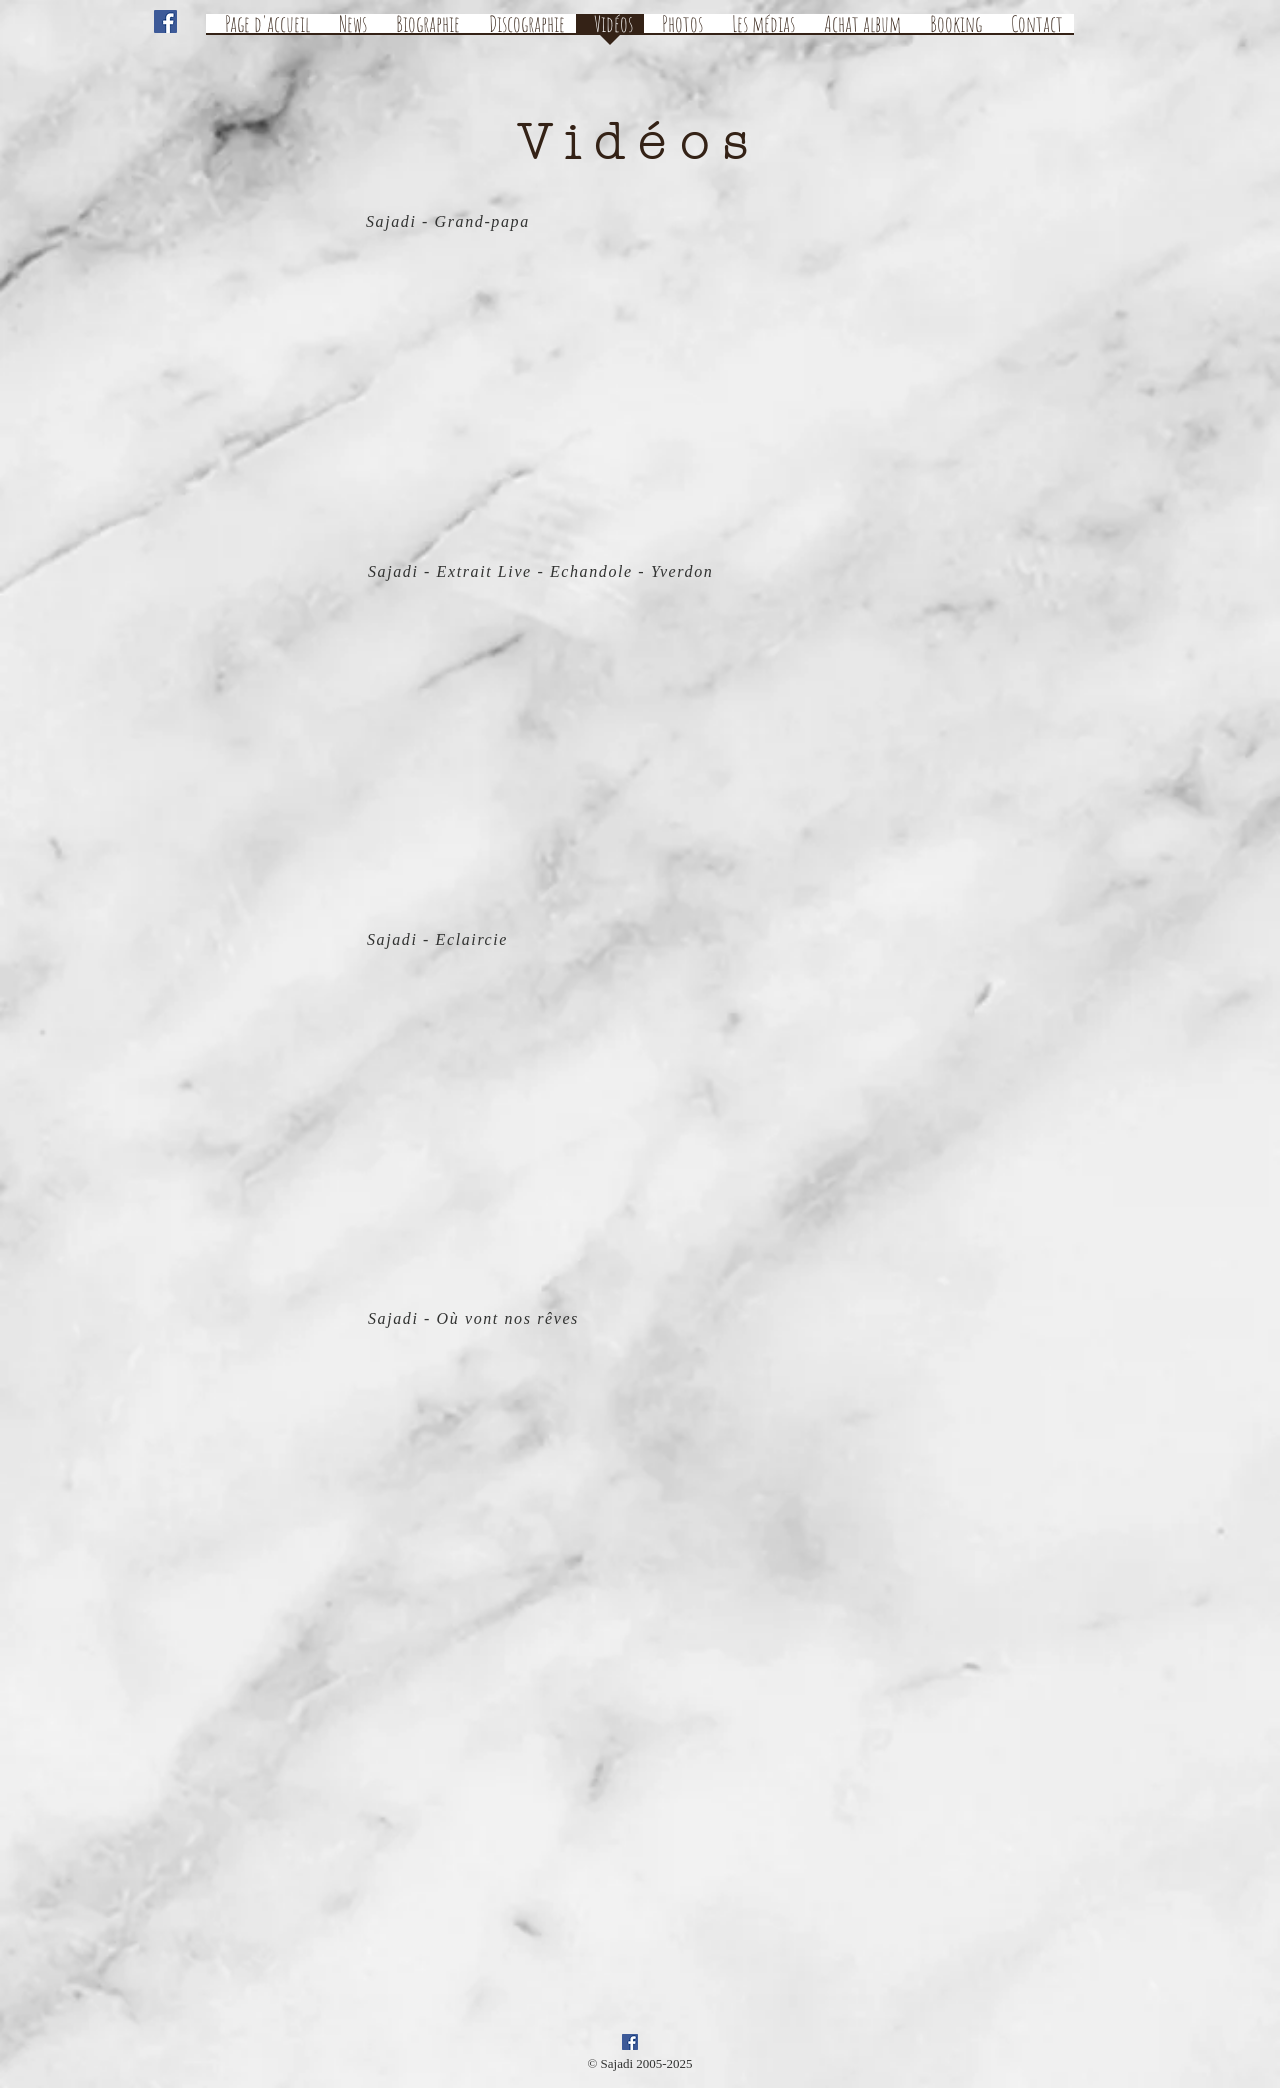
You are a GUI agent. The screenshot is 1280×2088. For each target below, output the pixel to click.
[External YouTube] (624, 385)
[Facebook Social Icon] (165, 21)
